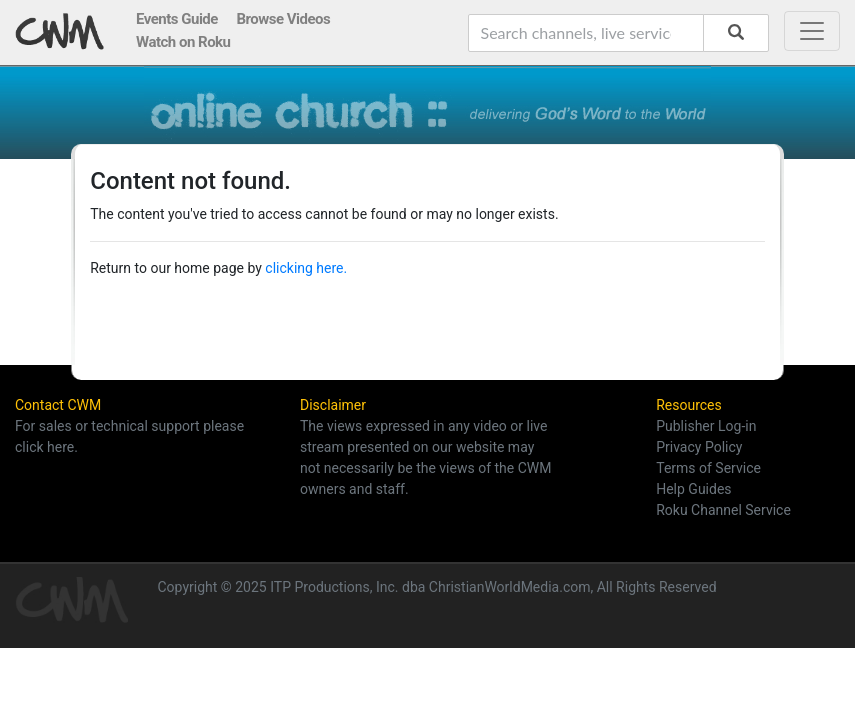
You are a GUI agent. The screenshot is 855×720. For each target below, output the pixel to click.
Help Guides (693, 489)
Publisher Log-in (706, 426)
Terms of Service (708, 468)
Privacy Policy (699, 447)
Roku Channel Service (723, 510)
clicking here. (306, 268)
